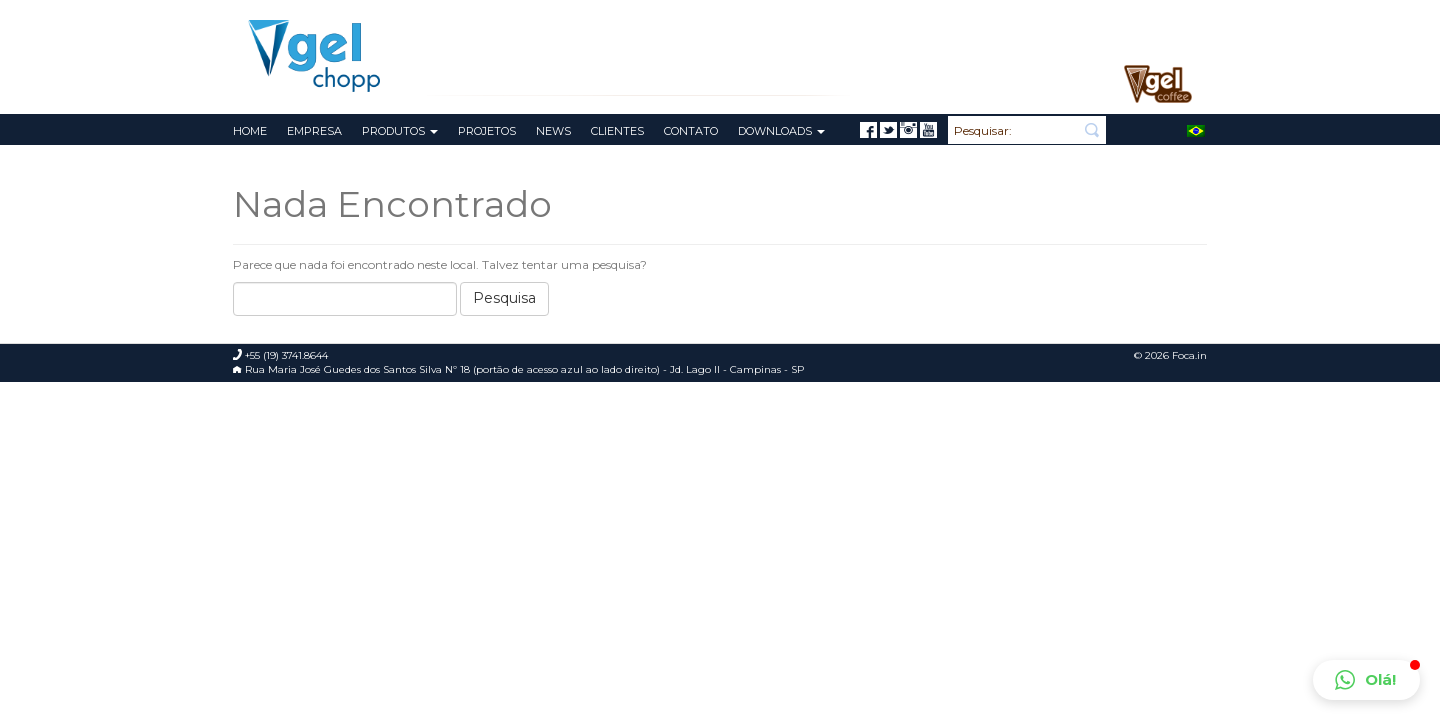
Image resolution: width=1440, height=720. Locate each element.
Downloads (781, 131)
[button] (1366, 680)
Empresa (314, 131)
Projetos (487, 131)
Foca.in (1189, 355)
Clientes (617, 131)
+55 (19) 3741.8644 (1144, 16)
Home (250, 131)
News (553, 131)
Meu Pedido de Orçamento (1006, 15)
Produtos (400, 131)
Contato (691, 131)
